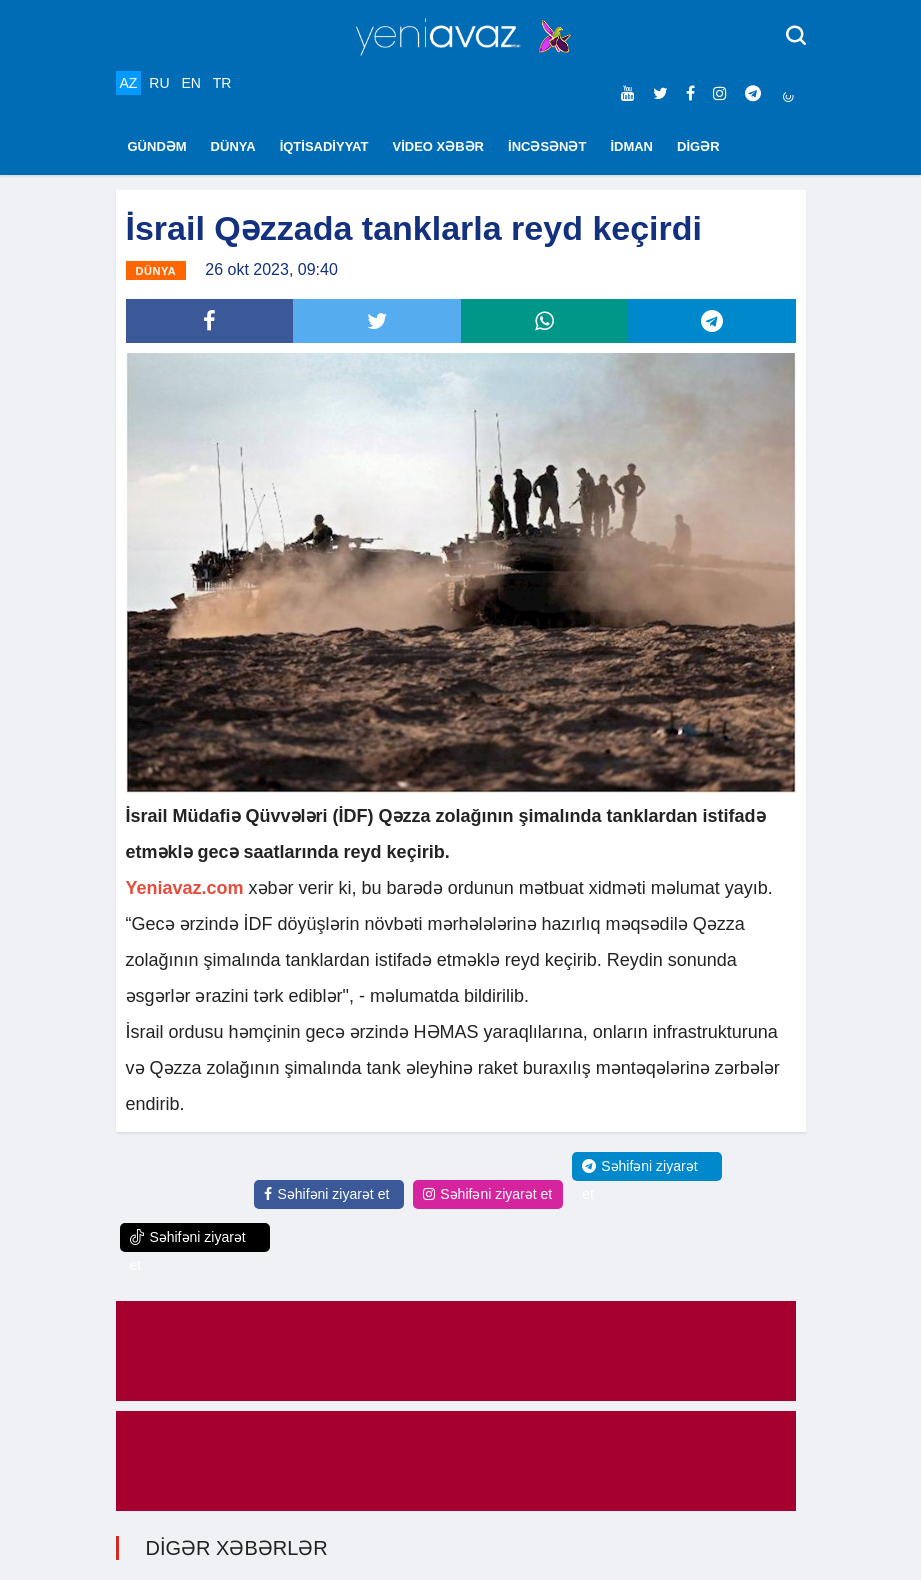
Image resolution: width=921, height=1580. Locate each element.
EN (190, 83)
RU (159, 83)
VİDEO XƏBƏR (439, 146)
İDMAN (631, 146)
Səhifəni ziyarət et (326, 1194)
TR (222, 83)
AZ (129, 83)
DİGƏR (698, 146)
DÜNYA (233, 146)
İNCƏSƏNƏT (547, 146)
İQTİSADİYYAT (324, 146)
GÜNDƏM (157, 146)
